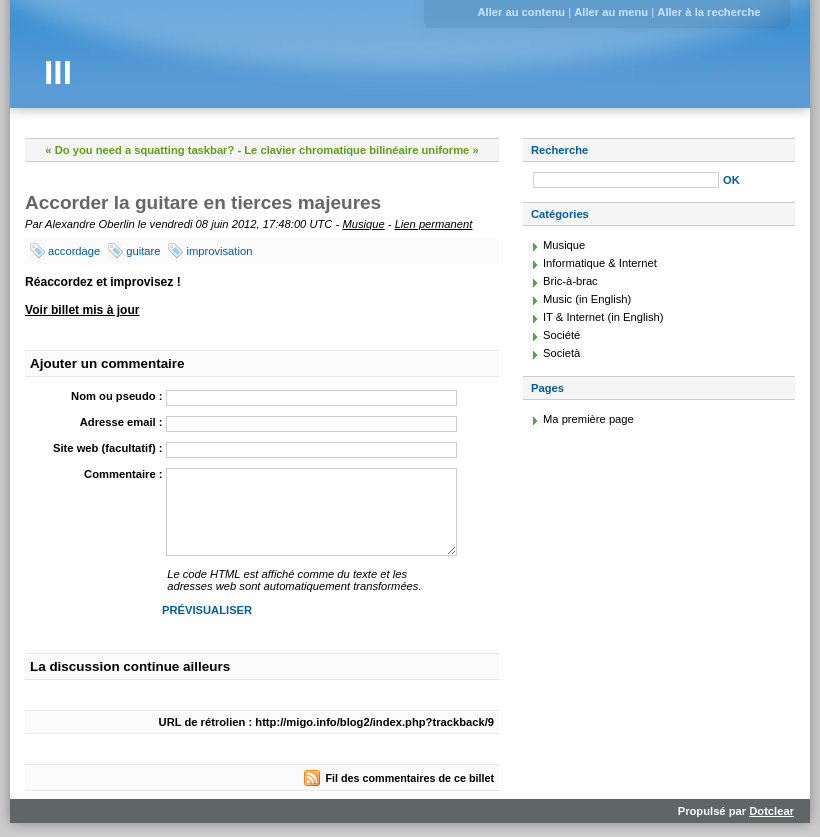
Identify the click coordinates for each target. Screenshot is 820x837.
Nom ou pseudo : (116, 396)
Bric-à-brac (570, 281)
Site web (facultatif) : (107, 448)
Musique (363, 224)
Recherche (559, 150)
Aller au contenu (521, 12)
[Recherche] (626, 180)
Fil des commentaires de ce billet (410, 778)
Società (561, 353)
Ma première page (588, 419)
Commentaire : (123, 474)
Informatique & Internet (600, 263)
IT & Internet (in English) (603, 317)
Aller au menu (611, 12)
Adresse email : (121, 422)
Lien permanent (434, 224)
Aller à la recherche (708, 12)
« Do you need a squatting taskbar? (139, 150)
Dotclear (771, 811)
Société (561, 335)
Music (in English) (587, 299)
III (58, 72)
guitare (143, 251)
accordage (74, 251)
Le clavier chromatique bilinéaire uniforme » (361, 150)
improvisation (219, 251)
